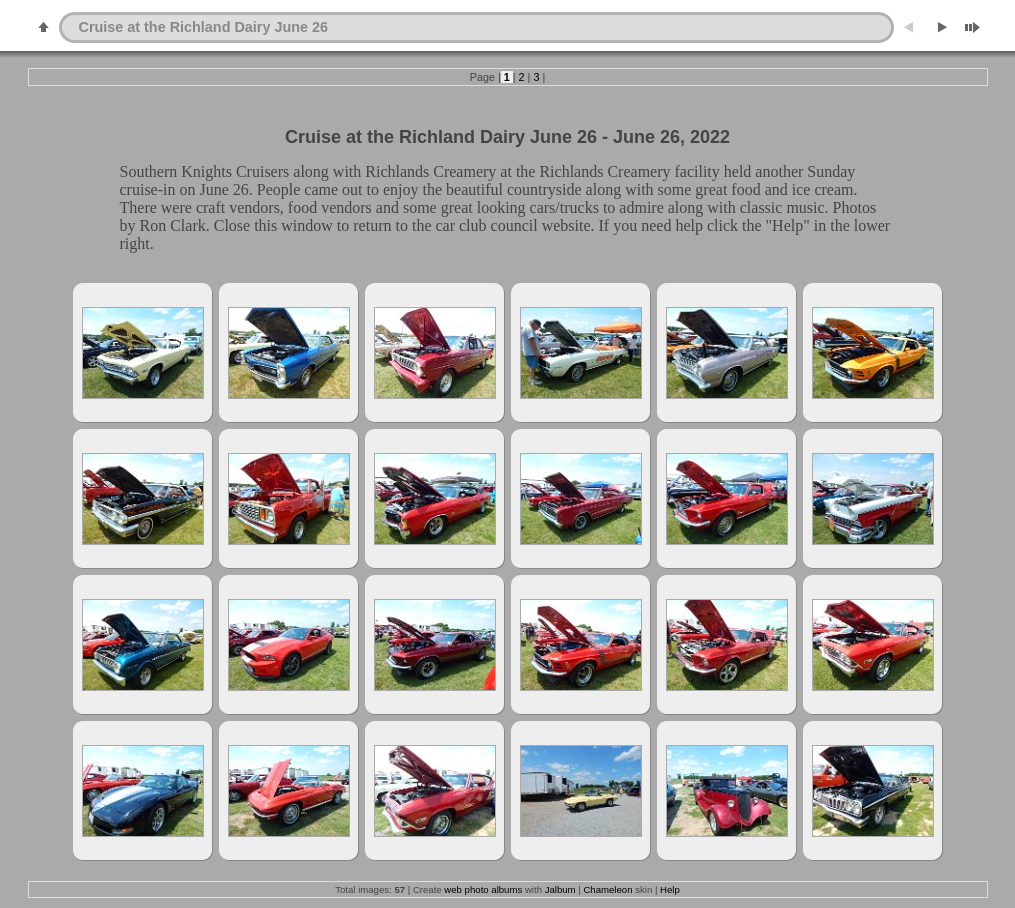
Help (670, 889)
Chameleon (607, 889)
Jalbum (560, 889)
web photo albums (483, 889)
